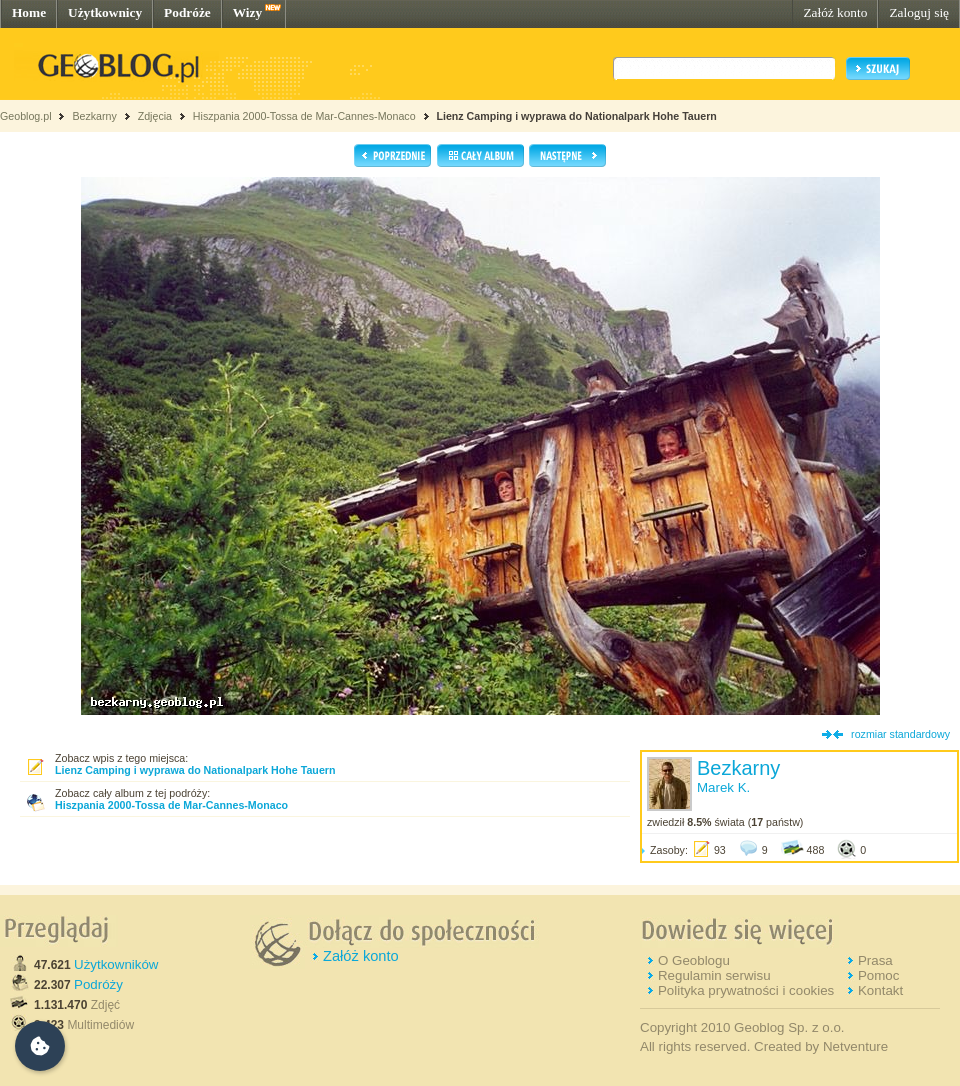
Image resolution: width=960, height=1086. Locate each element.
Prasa (875, 960)
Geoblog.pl (26, 116)
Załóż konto (835, 12)
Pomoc (878, 975)
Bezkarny (94, 116)
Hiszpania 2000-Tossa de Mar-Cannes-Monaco (304, 116)
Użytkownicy (105, 12)
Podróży (98, 984)
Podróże (187, 12)
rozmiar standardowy (900, 734)
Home (29, 12)
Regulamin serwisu (714, 975)
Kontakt (880, 990)
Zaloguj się (919, 12)
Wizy (247, 12)
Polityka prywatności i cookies (746, 990)
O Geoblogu (694, 960)
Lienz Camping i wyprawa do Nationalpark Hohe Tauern (576, 116)
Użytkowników (116, 964)
